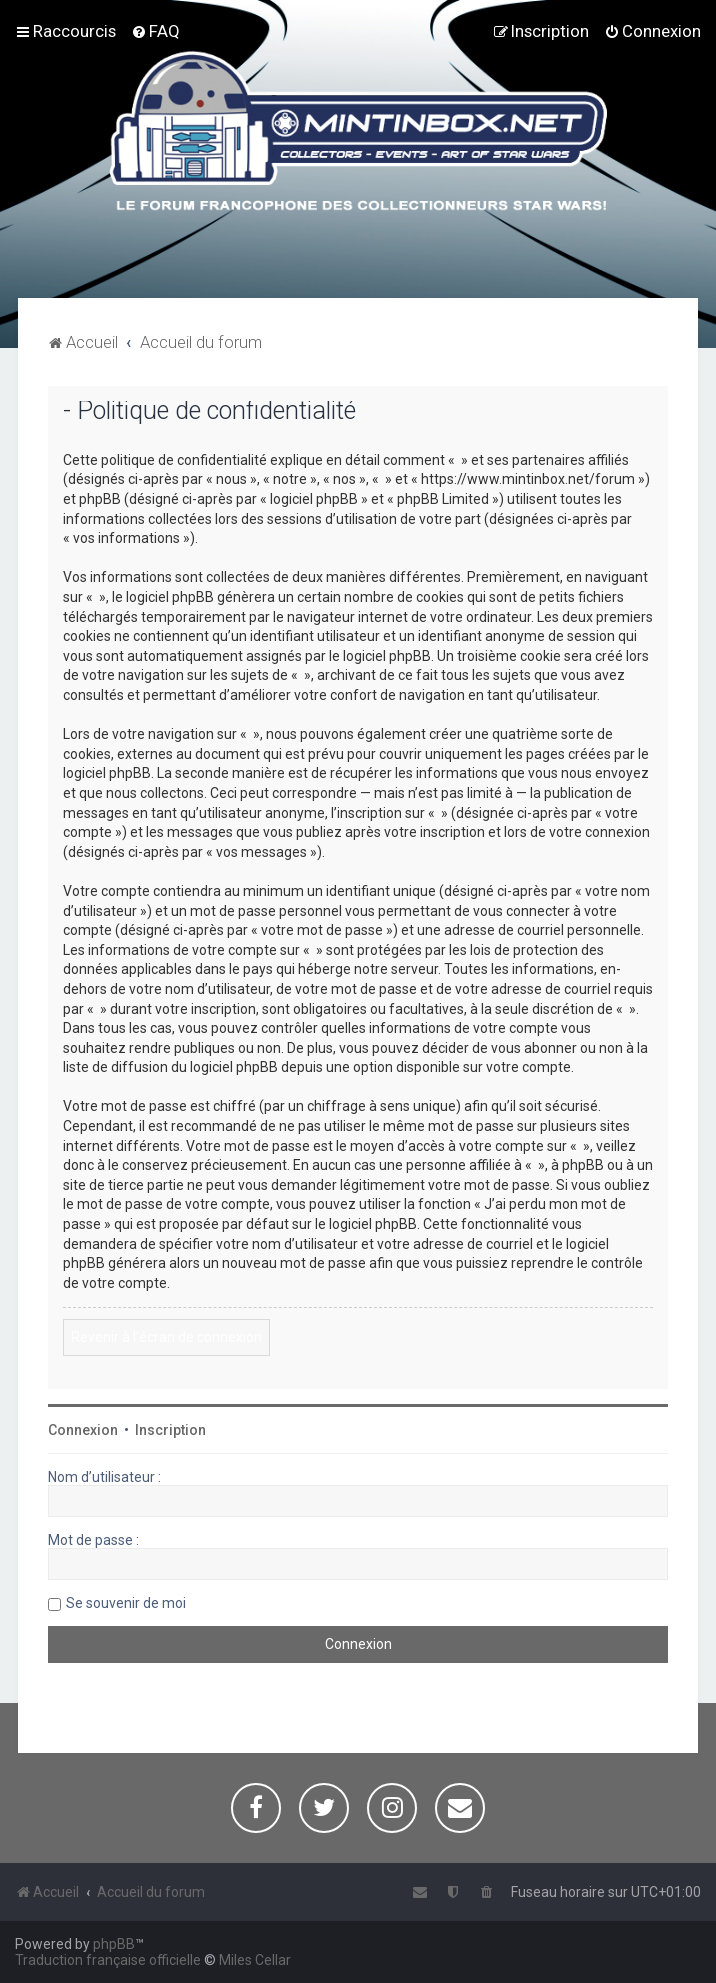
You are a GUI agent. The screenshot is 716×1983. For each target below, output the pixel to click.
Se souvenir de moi (126, 1603)
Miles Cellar (255, 1960)
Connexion (83, 1430)
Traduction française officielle (108, 1960)
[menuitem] (155, 31)
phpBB (114, 1944)
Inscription (170, 1430)
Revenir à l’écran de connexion (166, 1337)
